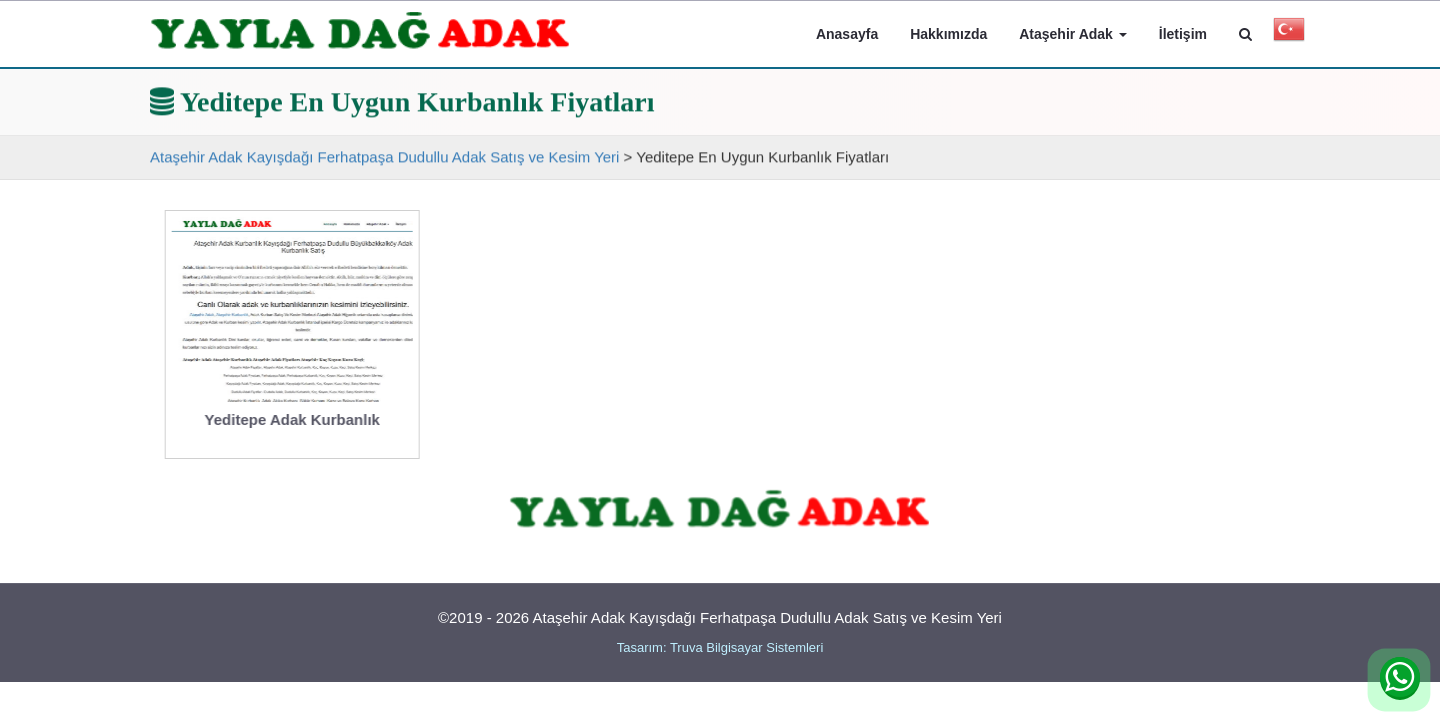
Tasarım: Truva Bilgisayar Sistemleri (720, 647)
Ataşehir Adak (1073, 34)
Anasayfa (847, 34)
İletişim (1183, 34)
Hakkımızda (948, 34)
